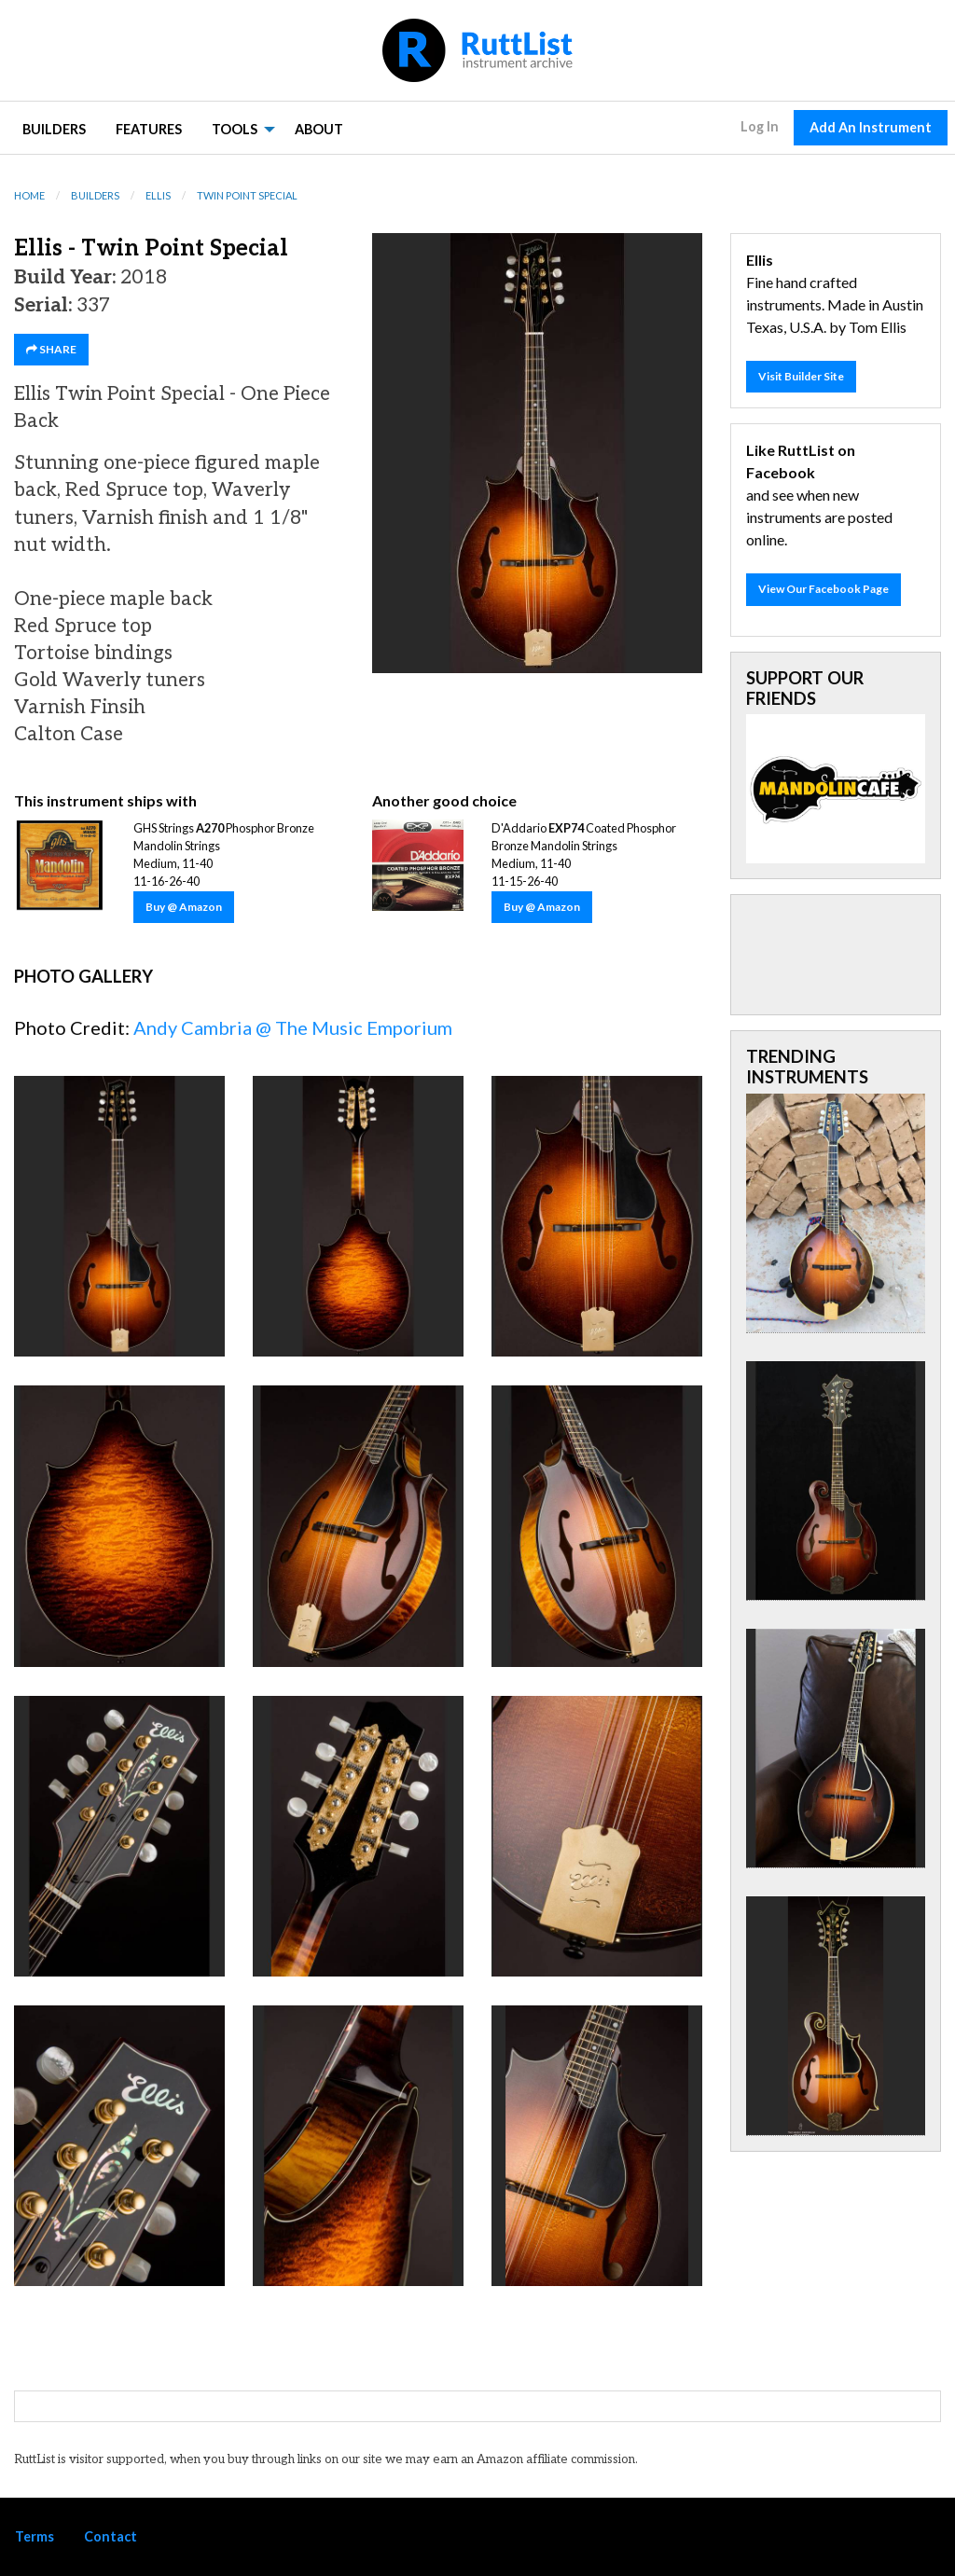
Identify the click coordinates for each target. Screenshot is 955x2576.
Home (29, 195)
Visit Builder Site (801, 376)
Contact (110, 2536)
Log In (759, 126)
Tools (234, 129)
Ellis (158, 195)
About (319, 129)
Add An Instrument (871, 127)
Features (149, 129)
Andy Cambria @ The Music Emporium (292, 1027)
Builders (54, 129)
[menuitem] (54, 128)
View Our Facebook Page (823, 589)
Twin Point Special (247, 195)
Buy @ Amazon (183, 907)
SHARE (51, 349)
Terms (34, 2536)
